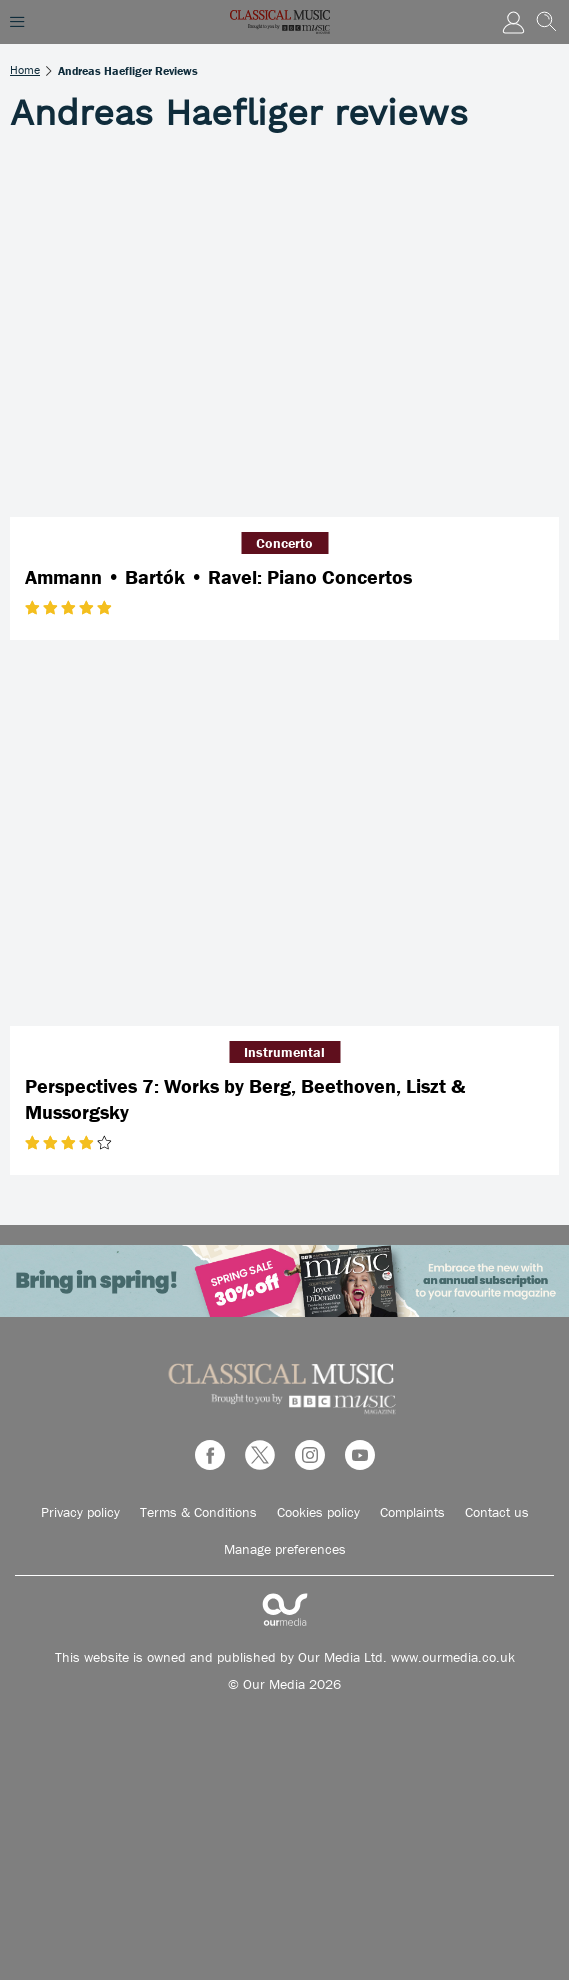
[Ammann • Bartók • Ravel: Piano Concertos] (284, 334)
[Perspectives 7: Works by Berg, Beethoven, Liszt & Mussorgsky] (284, 843)
